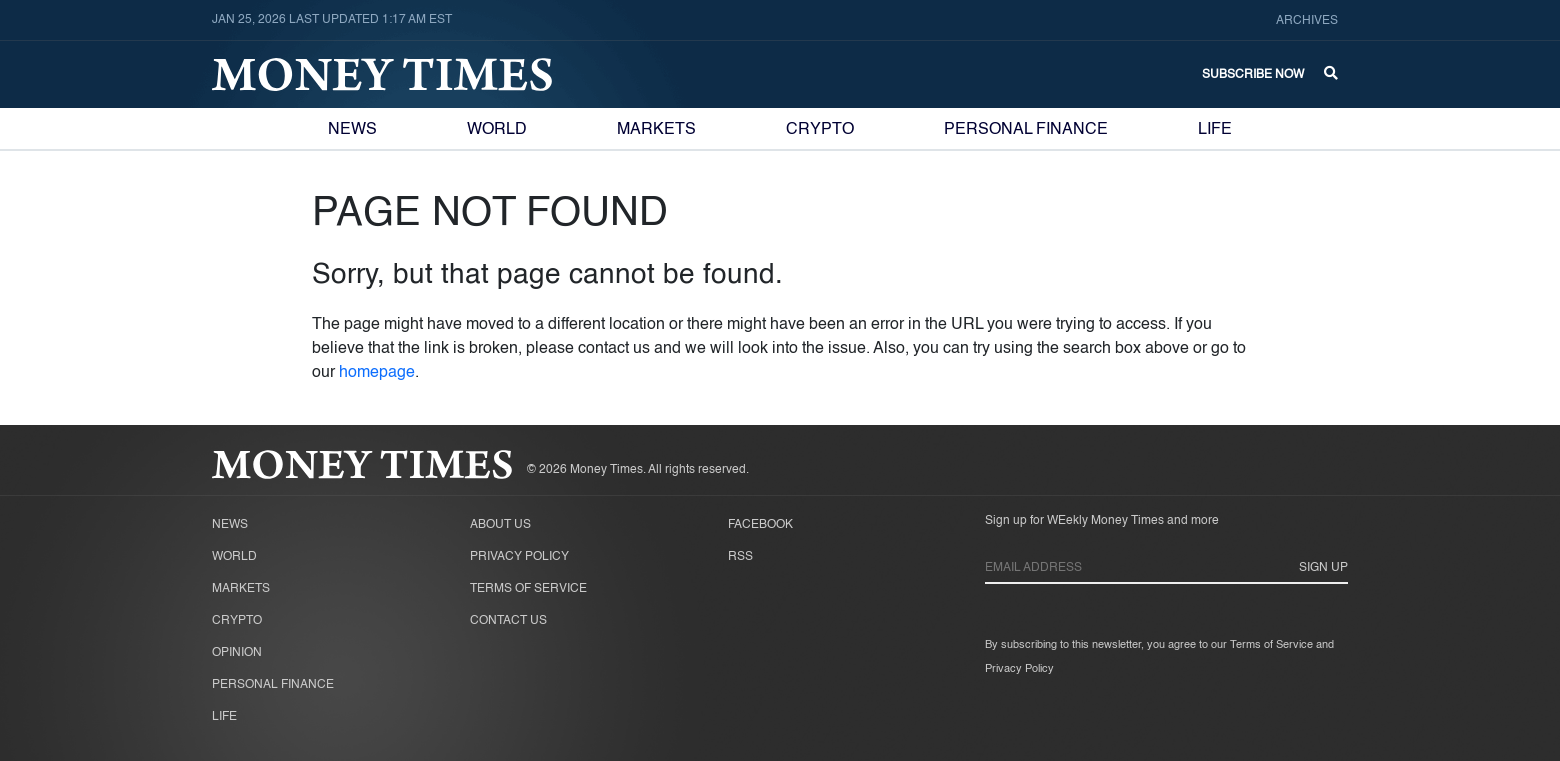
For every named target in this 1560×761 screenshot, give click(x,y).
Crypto (820, 130)
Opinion (237, 653)
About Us (500, 525)
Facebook (760, 525)
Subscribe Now (1253, 75)
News (352, 130)
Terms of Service (528, 589)
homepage (377, 373)
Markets (656, 130)
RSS (740, 557)
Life (1215, 130)
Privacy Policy (519, 557)
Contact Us (508, 621)
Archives (1307, 21)
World (497, 130)
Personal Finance (1026, 130)
